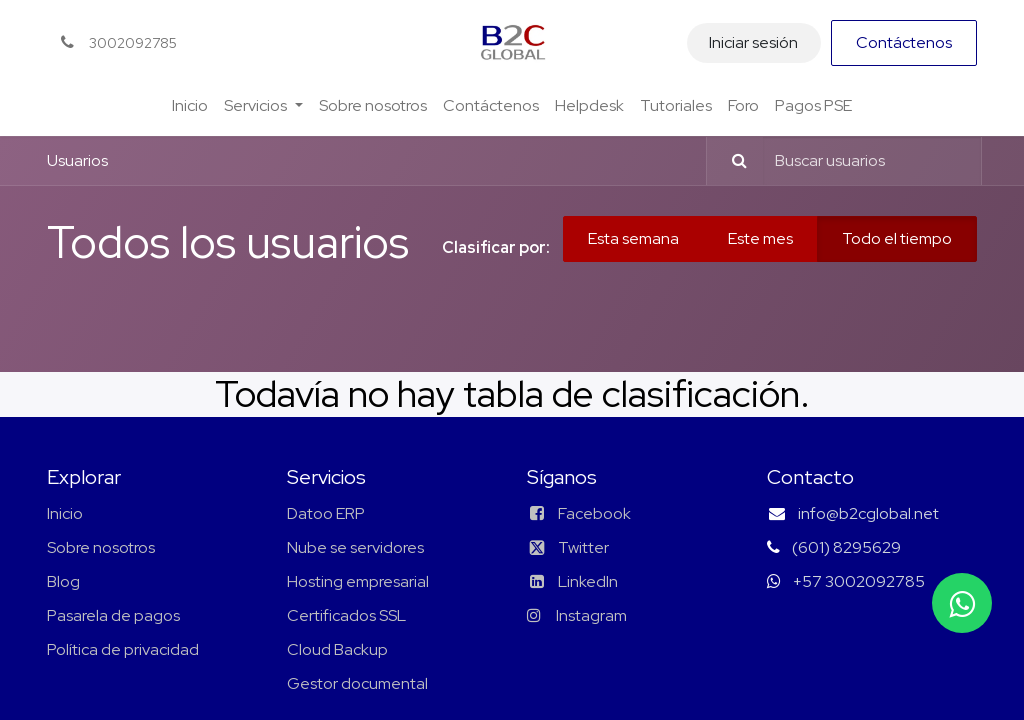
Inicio (65, 513)
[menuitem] (190, 106)
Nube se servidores (355, 547)
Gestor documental (357, 683)
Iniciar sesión (753, 42)
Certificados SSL (346, 615)
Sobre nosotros (101, 547)
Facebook (594, 513)
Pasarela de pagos (113, 615)
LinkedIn (572, 581)
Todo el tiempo (897, 238)
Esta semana (633, 238)
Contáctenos (904, 42)
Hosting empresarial (358, 581)
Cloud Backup (337, 649)
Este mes (760, 238)
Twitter (568, 547)
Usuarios (77, 160)
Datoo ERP (326, 513)
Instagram (590, 615)
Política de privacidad (123, 649)
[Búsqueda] (730, 161)
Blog (63, 581)
